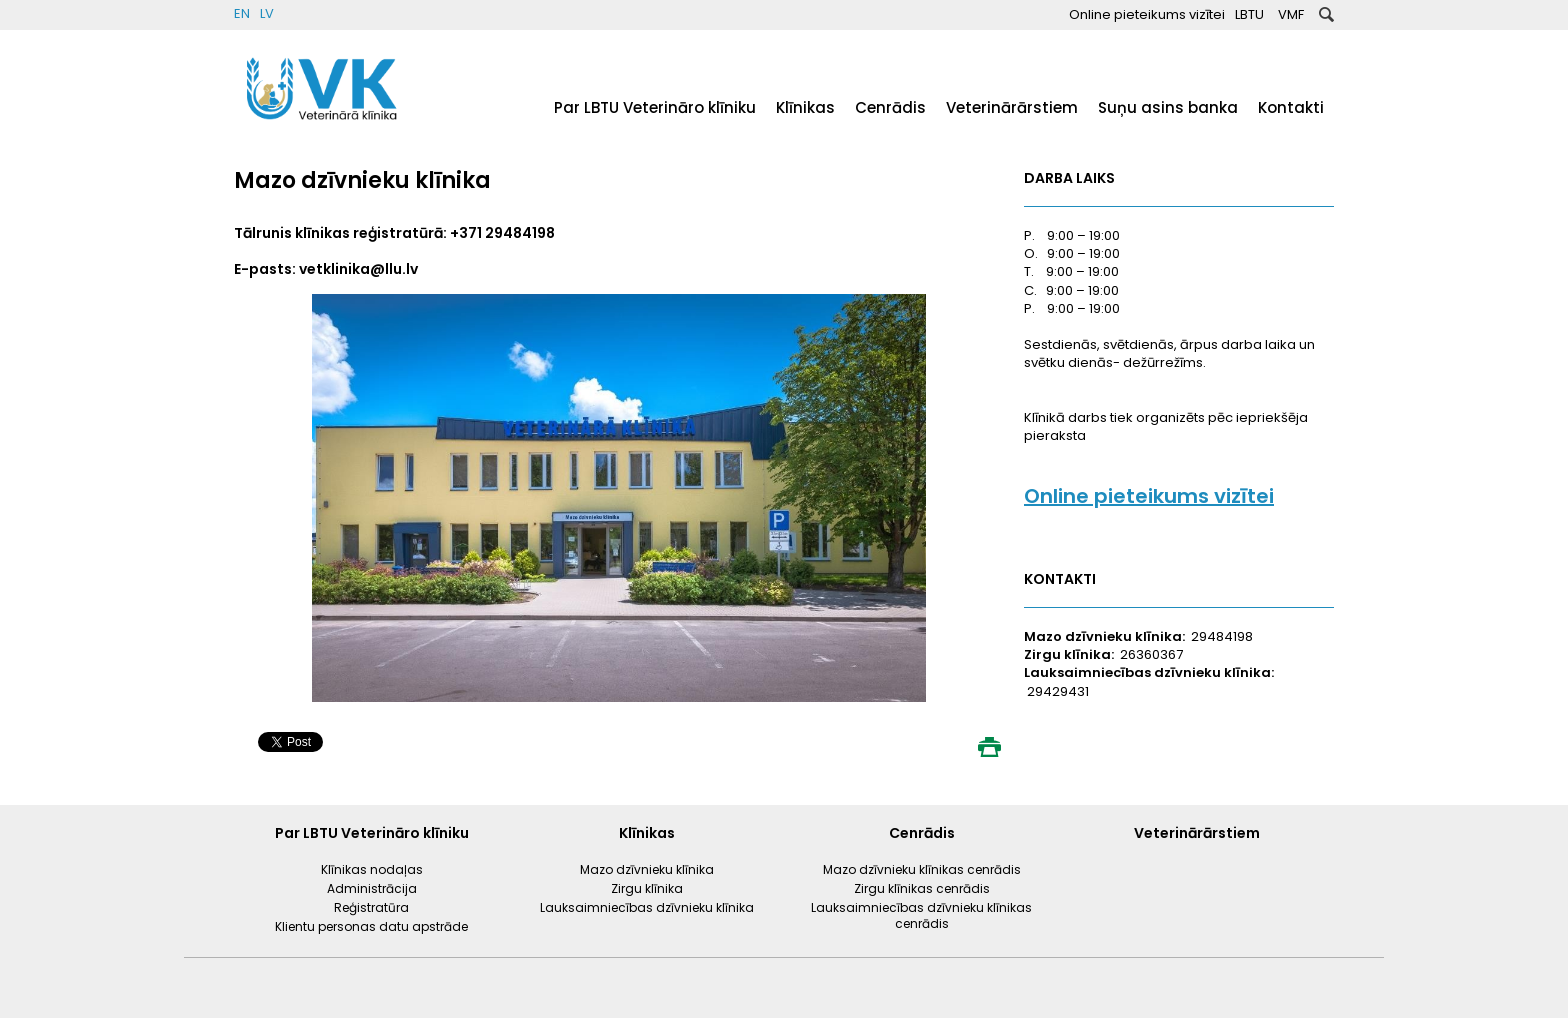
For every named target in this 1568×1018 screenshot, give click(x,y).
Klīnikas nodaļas (372, 869)
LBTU (1249, 14)
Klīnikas (805, 107)
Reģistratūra (371, 907)
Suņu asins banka (1168, 107)
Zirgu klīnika (647, 888)
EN (242, 13)
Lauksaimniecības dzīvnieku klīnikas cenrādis (921, 915)
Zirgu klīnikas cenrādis (922, 888)
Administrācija (372, 888)
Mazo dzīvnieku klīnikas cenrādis (922, 869)
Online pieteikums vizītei (1147, 14)
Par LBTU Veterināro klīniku (655, 107)
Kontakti (1291, 107)
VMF (1291, 14)
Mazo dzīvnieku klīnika (647, 869)
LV (267, 13)
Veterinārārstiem (1012, 107)
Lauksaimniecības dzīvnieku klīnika (647, 907)
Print (989, 747)
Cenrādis (890, 107)
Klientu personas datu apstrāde (371, 926)
